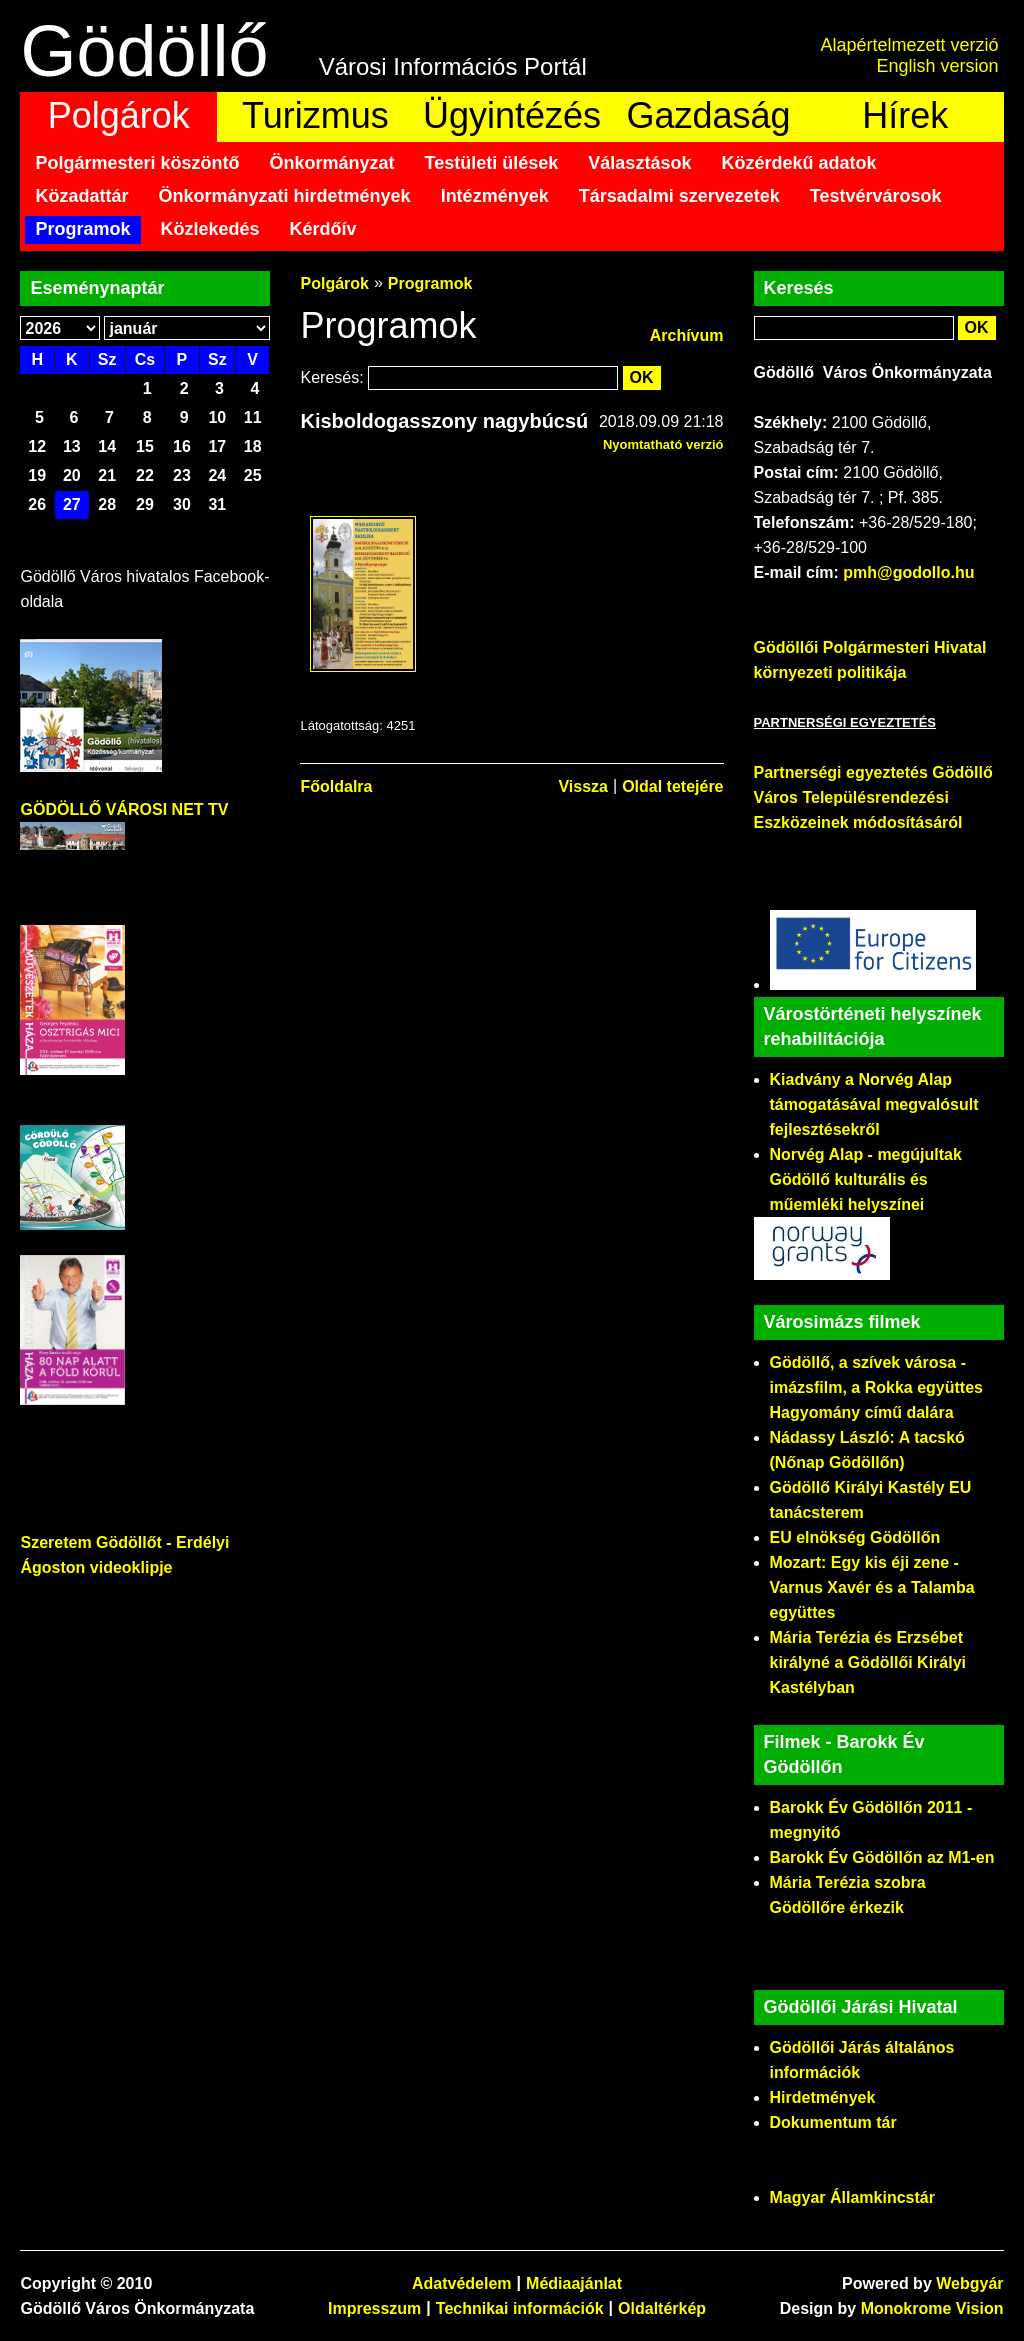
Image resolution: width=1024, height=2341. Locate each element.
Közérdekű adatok (798, 163)
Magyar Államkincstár (852, 2197)
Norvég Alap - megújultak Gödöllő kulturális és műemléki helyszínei (866, 1179)
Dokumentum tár (833, 2122)
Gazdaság (709, 115)
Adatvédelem (462, 2283)
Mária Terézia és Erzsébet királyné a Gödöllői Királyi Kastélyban (868, 1662)
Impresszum (374, 2308)
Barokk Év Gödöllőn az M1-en (882, 1857)
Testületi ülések (492, 163)
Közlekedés (210, 229)
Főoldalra (336, 786)
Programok (82, 229)
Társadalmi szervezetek (679, 196)
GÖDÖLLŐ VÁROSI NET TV (124, 809)
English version (937, 66)
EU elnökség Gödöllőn (855, 1537)
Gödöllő (144, 51)
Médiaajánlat (574, 2283)
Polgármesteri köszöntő (137, 163)
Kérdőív (323, 229)
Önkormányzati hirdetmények (285, 196)
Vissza (583, 786)
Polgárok (119, 115)
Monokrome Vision (932, 2308)
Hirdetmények (823, 2097)
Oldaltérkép (662, 2308)
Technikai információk (520, 2308)
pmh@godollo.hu (908, 572)
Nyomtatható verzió (663, 444)
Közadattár (81, 196)
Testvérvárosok (876, 196)
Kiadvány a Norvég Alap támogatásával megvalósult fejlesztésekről (874, 1104)
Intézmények (495, 196)
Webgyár (969, 2283)
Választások (639, 163)
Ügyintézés (512, 115)
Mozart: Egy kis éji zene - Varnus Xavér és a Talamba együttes (872, 1587)
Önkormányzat (332, 163)
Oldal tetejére (672, 786)
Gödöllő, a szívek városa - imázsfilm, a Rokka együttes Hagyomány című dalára (876, 1387)
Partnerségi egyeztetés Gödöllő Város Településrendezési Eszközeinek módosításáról (873, 797)
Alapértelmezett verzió (909, 45)
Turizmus (315, 115)
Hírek (905, 115)
